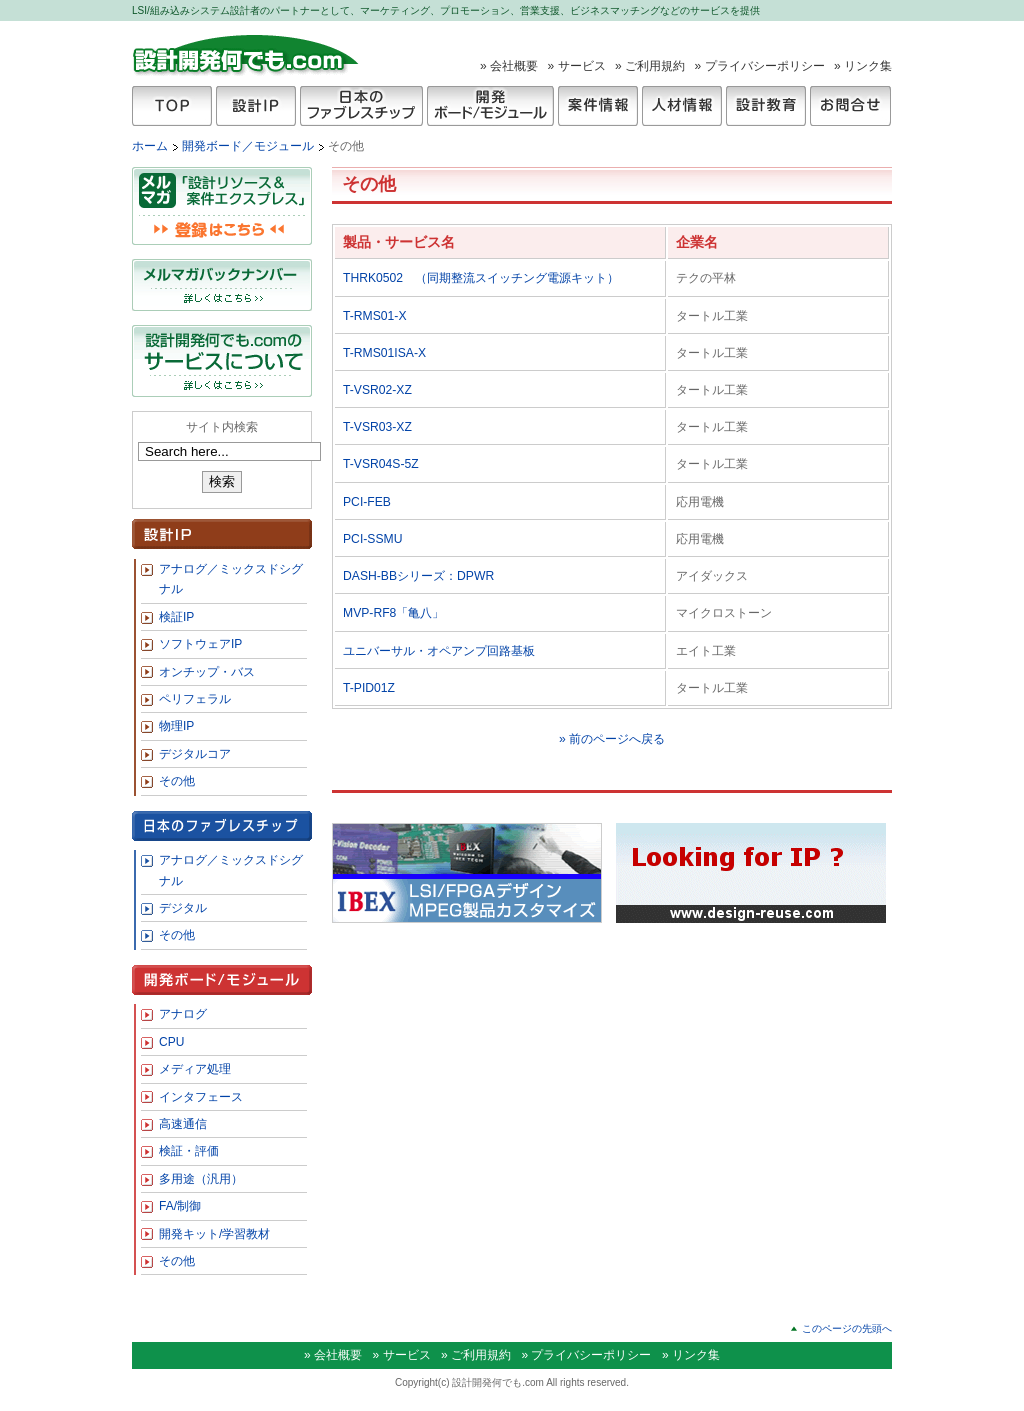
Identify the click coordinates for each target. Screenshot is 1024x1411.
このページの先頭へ (847, 1328)
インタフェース (201, 1097)
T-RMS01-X (375, 316)
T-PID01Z (375, 688)
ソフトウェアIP (200, 644)
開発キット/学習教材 (214, 1234)
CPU (171, 1042)
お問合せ (850, 106)
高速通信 (183, 1124)
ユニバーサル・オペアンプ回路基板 (439, 651)
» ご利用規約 (650, 66)
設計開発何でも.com (246, 53)
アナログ (183, 1014)
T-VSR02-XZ (383, 390)
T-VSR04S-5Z (387, 464)
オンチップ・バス (207, 672)
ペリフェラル (195, 699)
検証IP (176, 617)
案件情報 (598, 106)
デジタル (183, 908)
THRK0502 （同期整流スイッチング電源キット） (481, 278)
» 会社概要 (509, 66)
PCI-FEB (367, 502)
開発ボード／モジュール (249, 146)
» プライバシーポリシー (760, 66)
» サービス (577, 66)
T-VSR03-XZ (383, 427)
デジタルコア (195, 754)
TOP (172, 106)
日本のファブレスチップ (361, 106)
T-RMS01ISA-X (384, 353)
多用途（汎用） (201, 1179)
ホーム (150, 146)
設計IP (256, 106)
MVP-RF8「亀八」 (393, 613)
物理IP (176, 726)
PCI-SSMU (372, 539)
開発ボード (490, 106)
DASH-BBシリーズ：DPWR (418, 576)
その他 (177, 781)
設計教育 (766, 106)
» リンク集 (863, 66)
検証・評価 (189, 1151)
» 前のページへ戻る (612, 739)
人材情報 (682, 106)
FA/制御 (180, 1206)
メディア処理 (195, 1069)
